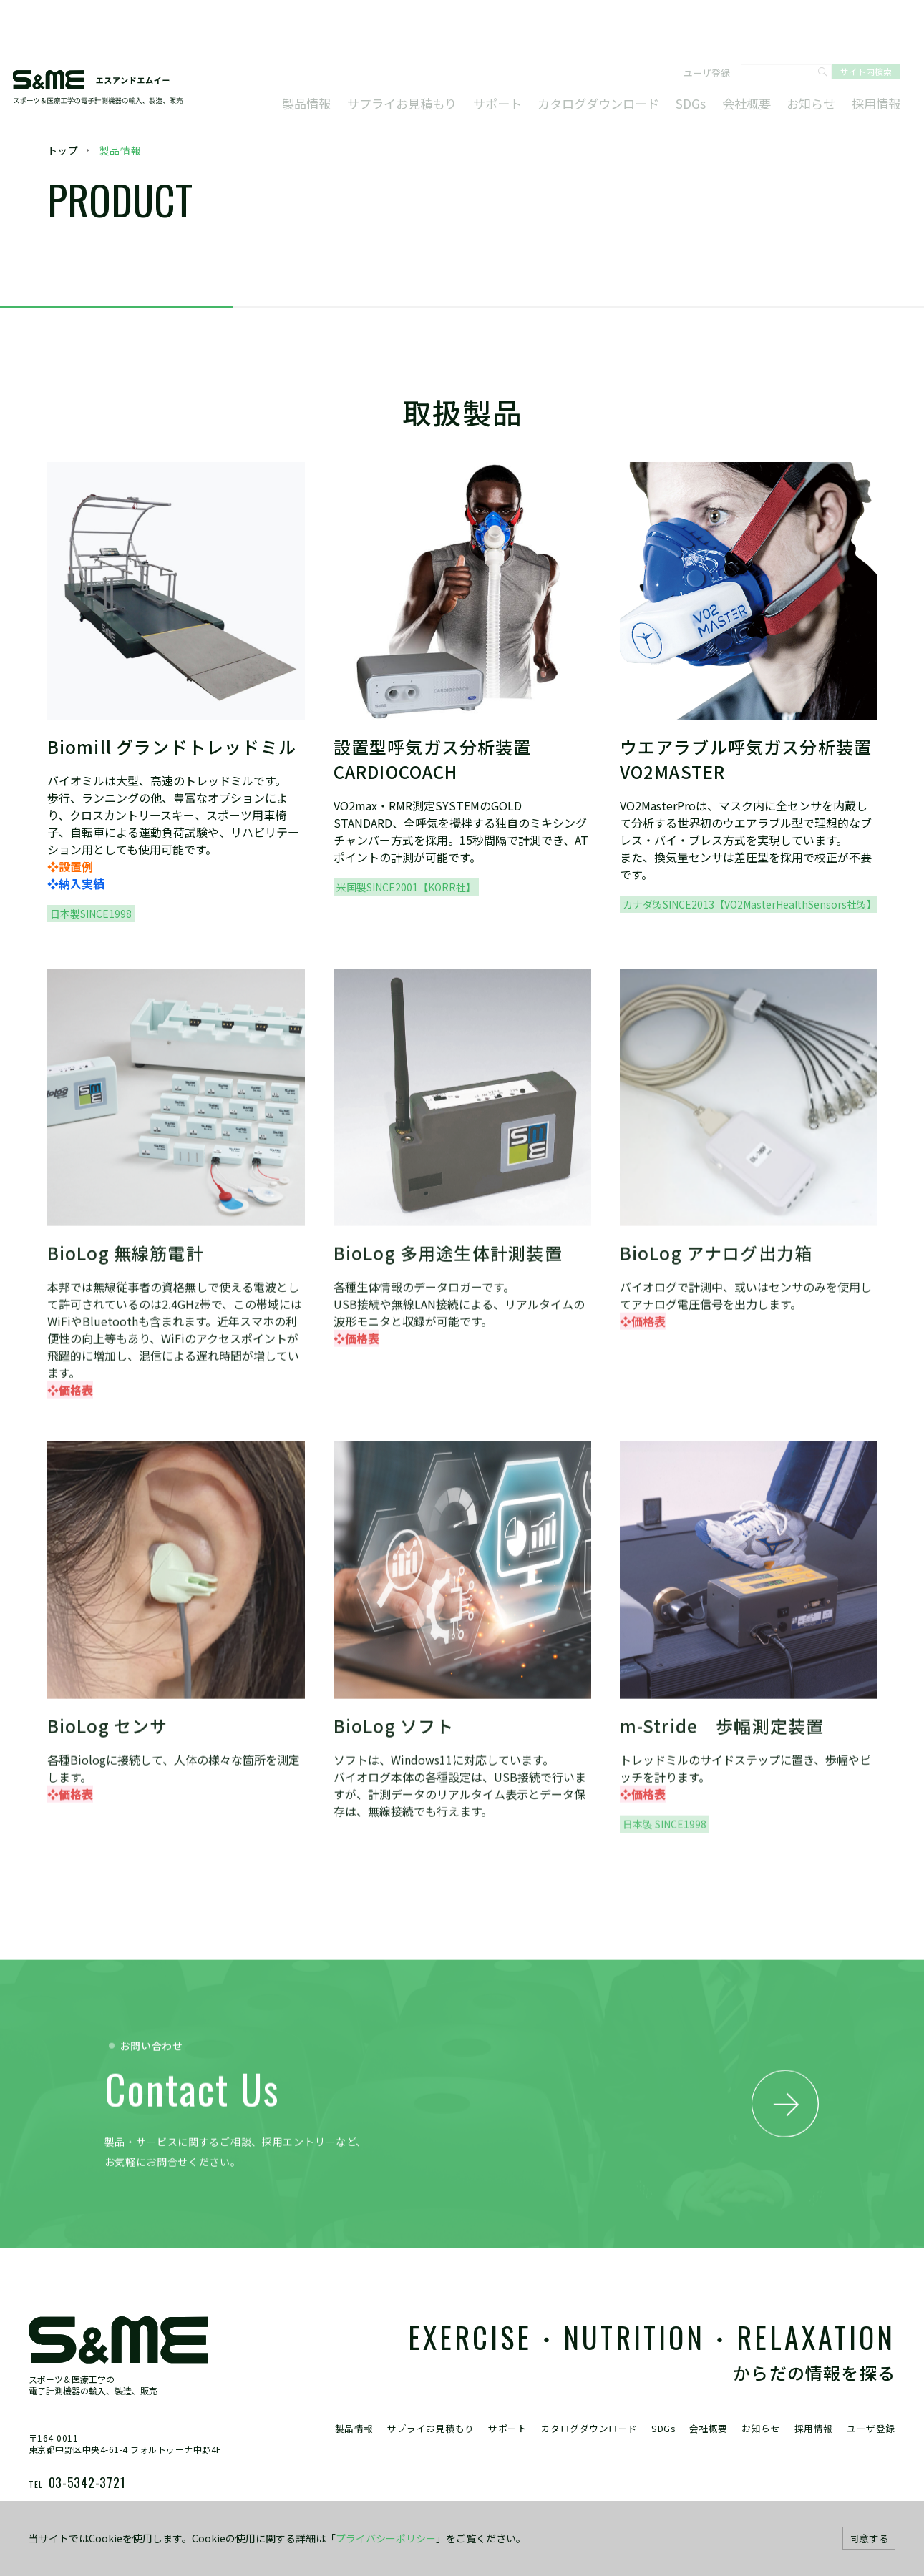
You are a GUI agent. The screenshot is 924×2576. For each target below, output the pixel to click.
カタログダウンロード (621, 56)
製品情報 (357, 56)
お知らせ (813, 56)
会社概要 (755, 56)
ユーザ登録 (699, 28)
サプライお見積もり (444, 56)
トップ (63, 150)
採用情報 (873, 56)
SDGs (704, 56)
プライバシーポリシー (386, 2538)
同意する (869, 2538)
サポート (530, 56)
